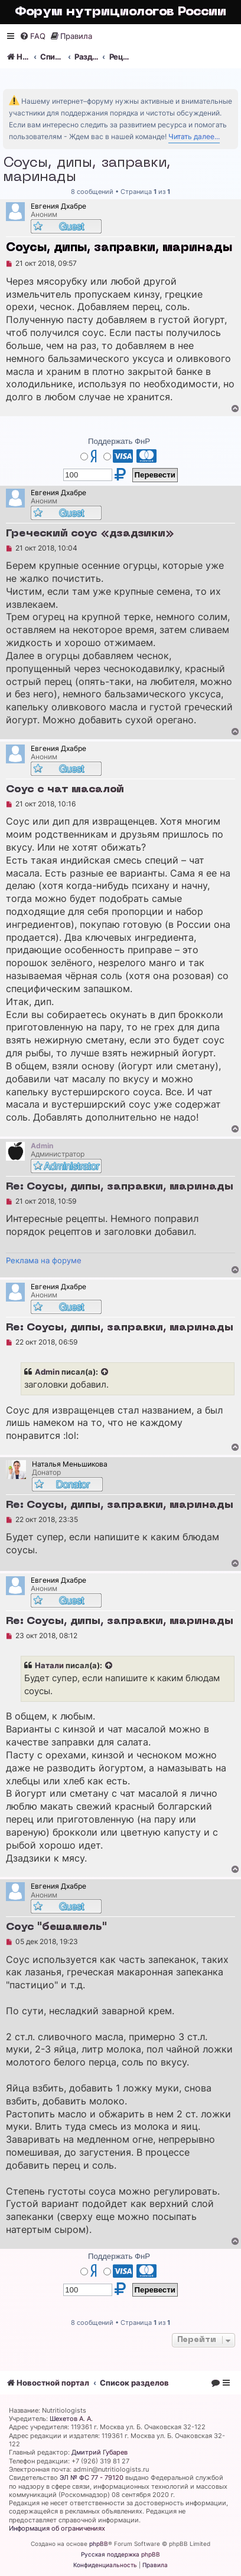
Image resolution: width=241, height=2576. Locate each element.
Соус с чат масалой (65, 790)
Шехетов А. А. (71, 2418)
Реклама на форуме (44, 1260)
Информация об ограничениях (57, 2528)
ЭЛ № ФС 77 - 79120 (91, 2477)
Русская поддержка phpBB (120, 2554)
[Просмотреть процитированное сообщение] (105, 1372)
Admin (47, 1371)
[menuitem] (32, 36)
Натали (49, 1665)
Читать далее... (194, 136)
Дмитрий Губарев (99, 2452)
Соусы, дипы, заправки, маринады (87, 170)
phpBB (98, 2543)
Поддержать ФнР (119, 441)
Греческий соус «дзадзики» (90, 534)
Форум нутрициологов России (120, 12)
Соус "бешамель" (56, 1927)
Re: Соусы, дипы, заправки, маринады (119, 1187)
